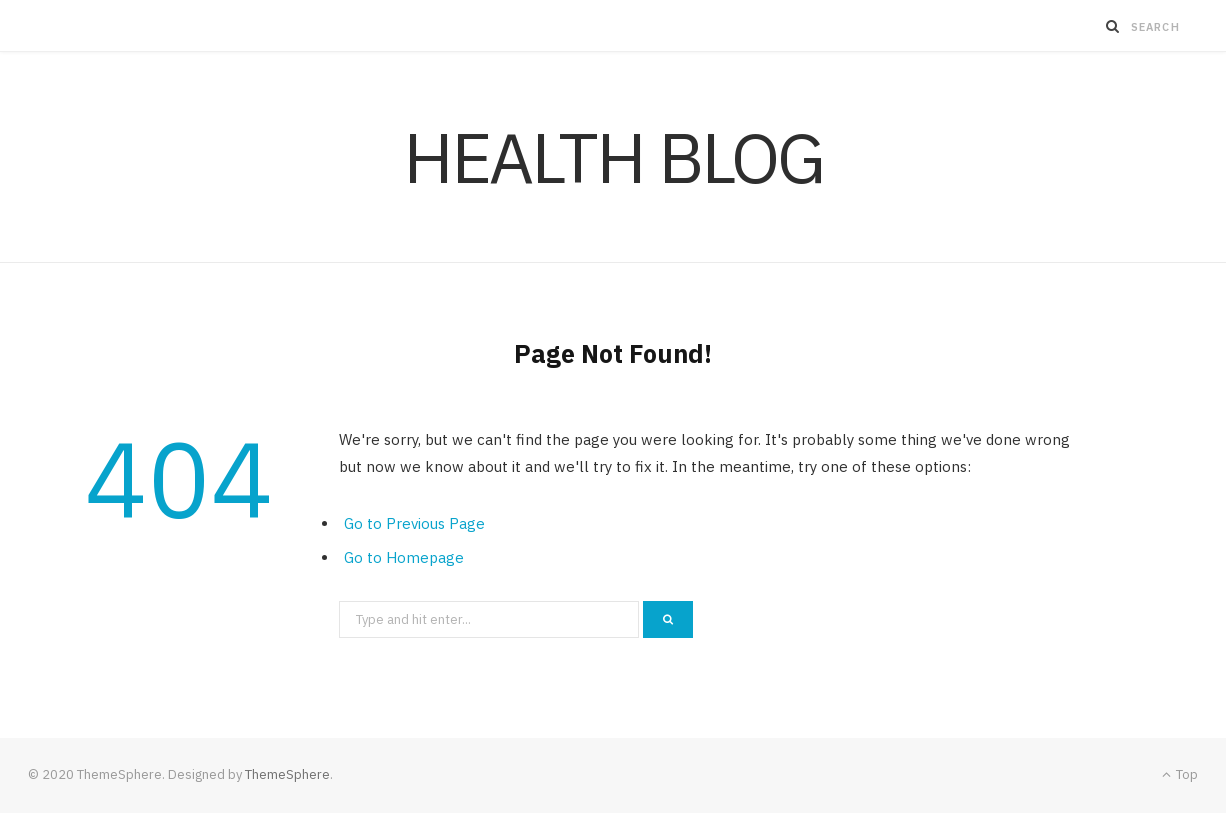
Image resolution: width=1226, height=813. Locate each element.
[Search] (1113, 26)
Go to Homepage (404, 557)
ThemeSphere (287, 774)
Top (1180, 774)
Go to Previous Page (414, 523)
